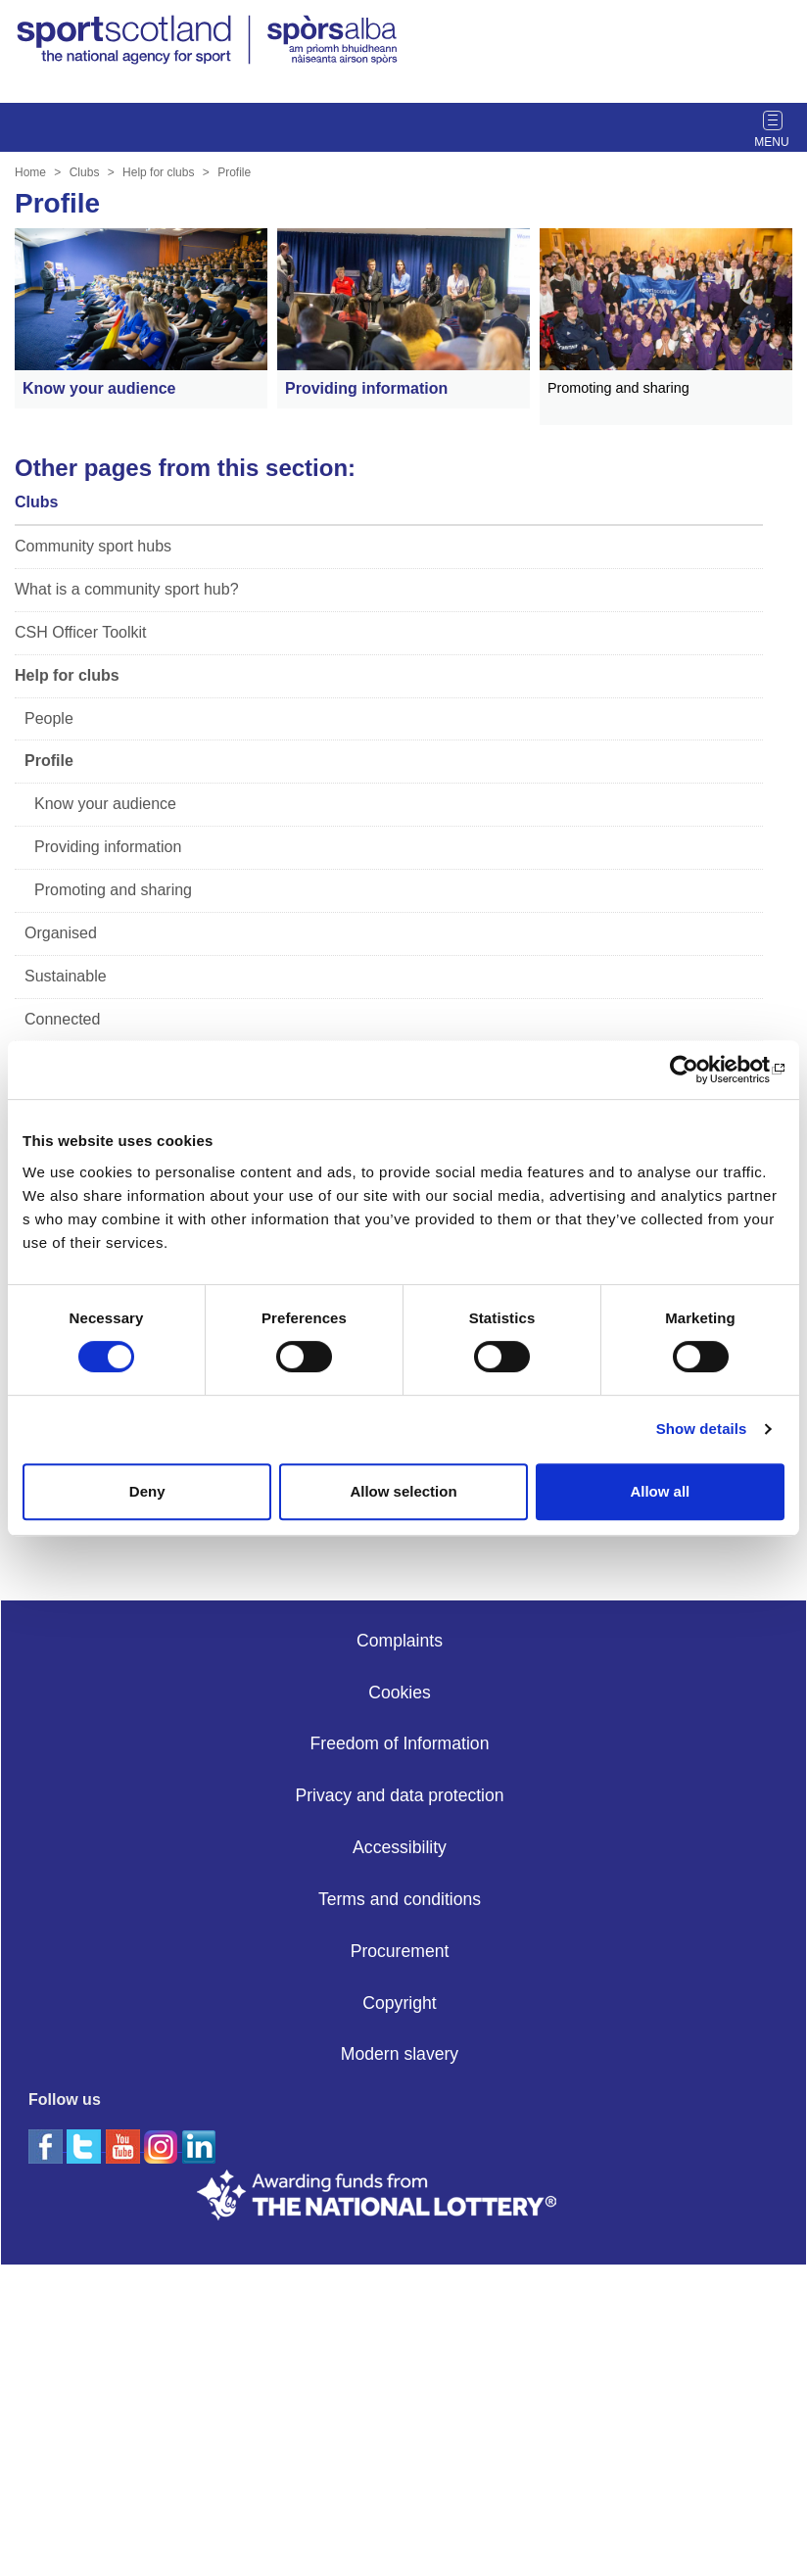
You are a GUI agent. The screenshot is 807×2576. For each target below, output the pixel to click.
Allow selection (403, 1491)
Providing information (107, 846)
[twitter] (86, 2145)
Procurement (400, 1951)
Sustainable (65, 976)
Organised (60, 933)
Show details (701, 1428)
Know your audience (105, 803)
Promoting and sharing (113, 890)
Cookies (399, 1692)
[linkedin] (198, 2356)
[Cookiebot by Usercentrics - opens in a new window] (698, 1069)
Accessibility (400, 1847)
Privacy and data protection (399, 1795)
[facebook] (47, 2145)
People (48, 718)
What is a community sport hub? (127, 589)
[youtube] (125, 2356)
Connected (62, 1019)
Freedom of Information (400, 1743)
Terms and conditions (399, 1899)
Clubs (85, 172)
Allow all (659, 1491)
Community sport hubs (93, 546)
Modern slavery (399, 2054)
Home (30, 172)
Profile (234, 172)
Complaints (399, 1640)
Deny (147, 1491)
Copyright (399, 2003)
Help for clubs (158, 172)
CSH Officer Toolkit (81, 632)
